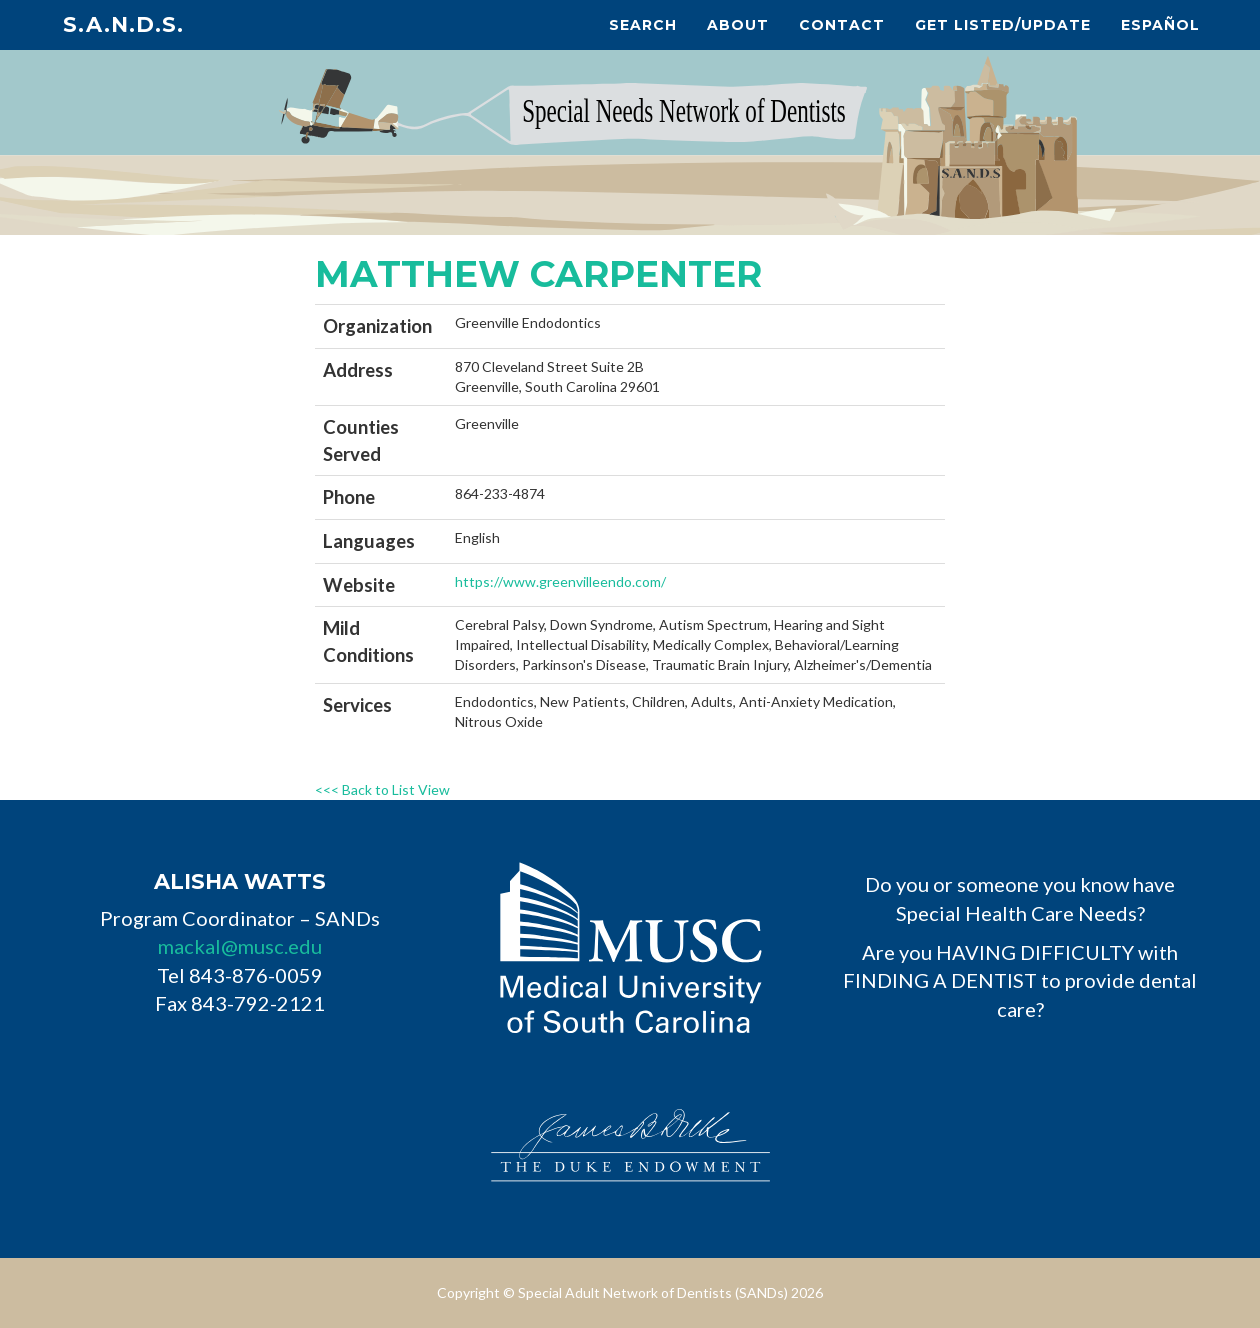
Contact (842, 25)
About (738, 25)
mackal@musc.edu (240, 946)
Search (643, 25)
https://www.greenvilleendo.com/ (560, 581)
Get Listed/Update (1003, 25)
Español (1160, 25)
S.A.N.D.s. (123, 24)
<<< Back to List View (382, 789)
